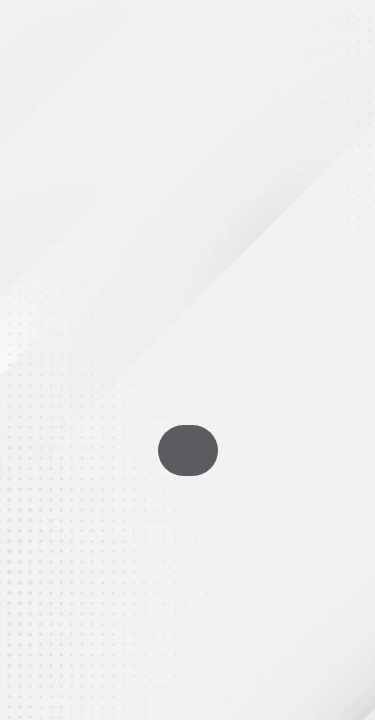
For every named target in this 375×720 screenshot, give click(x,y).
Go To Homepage (188, 450)
